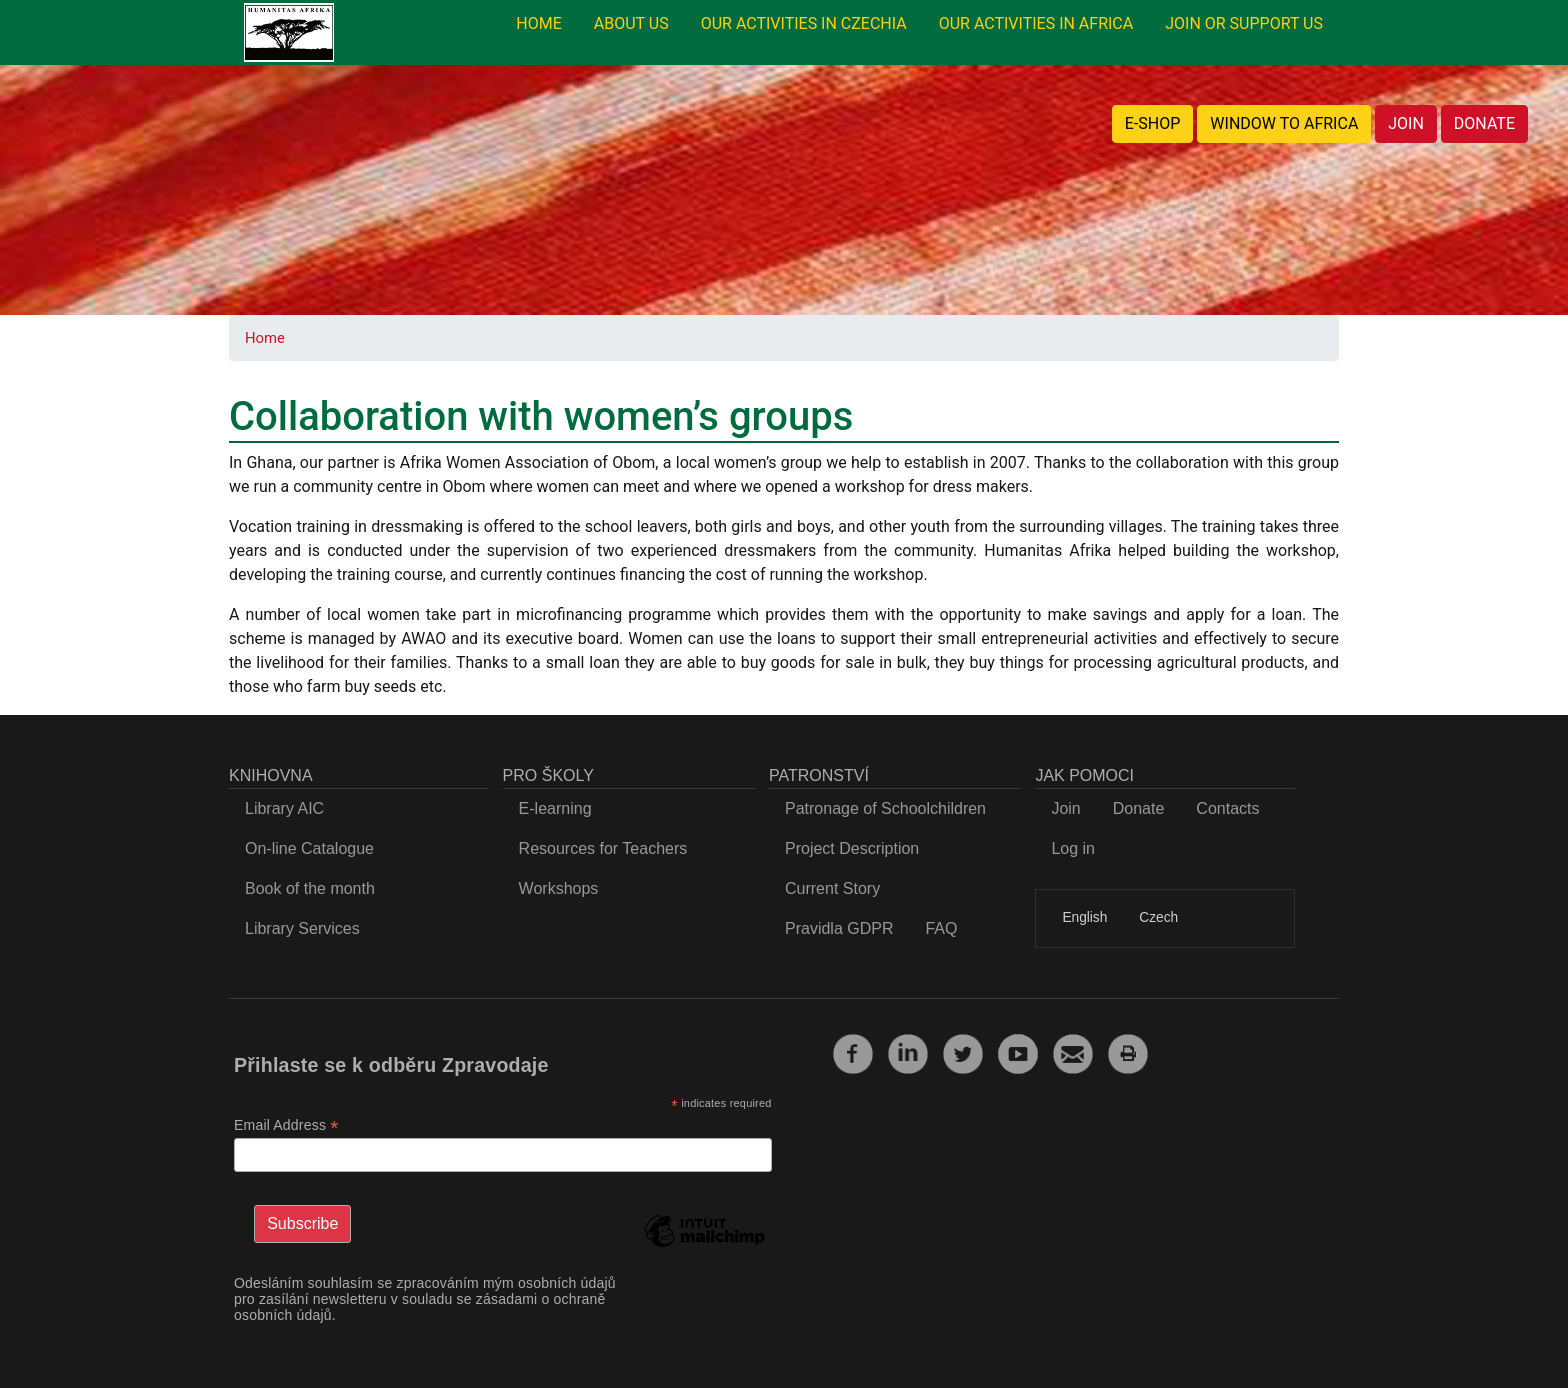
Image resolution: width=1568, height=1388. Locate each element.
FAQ (941, 928)
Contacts (1227, 808)
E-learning (555, 808)
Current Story (832, 888)
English (1084, 917)
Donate (1139, 808)
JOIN (1406, 123)
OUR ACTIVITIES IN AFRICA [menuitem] (1036, 23)
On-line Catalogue (309, 848)
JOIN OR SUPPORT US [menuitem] (1244, 23)
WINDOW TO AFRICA (1284, 123)
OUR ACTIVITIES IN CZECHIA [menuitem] (804, 23)
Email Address (286, 1125)
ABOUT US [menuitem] (631, 23)
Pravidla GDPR (839, 928)
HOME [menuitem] (538, 23)
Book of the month (310, 888)
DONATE (1484, 123)
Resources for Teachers (603, 848)
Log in (1073, 848)
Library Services (302, 928)
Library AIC (284, 808)
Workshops (559, 888)
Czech (1158, 917)
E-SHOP (1153, 123)
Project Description (852, 848)
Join (1065, 808)
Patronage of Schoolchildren (885, 808)
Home (265, 338)
